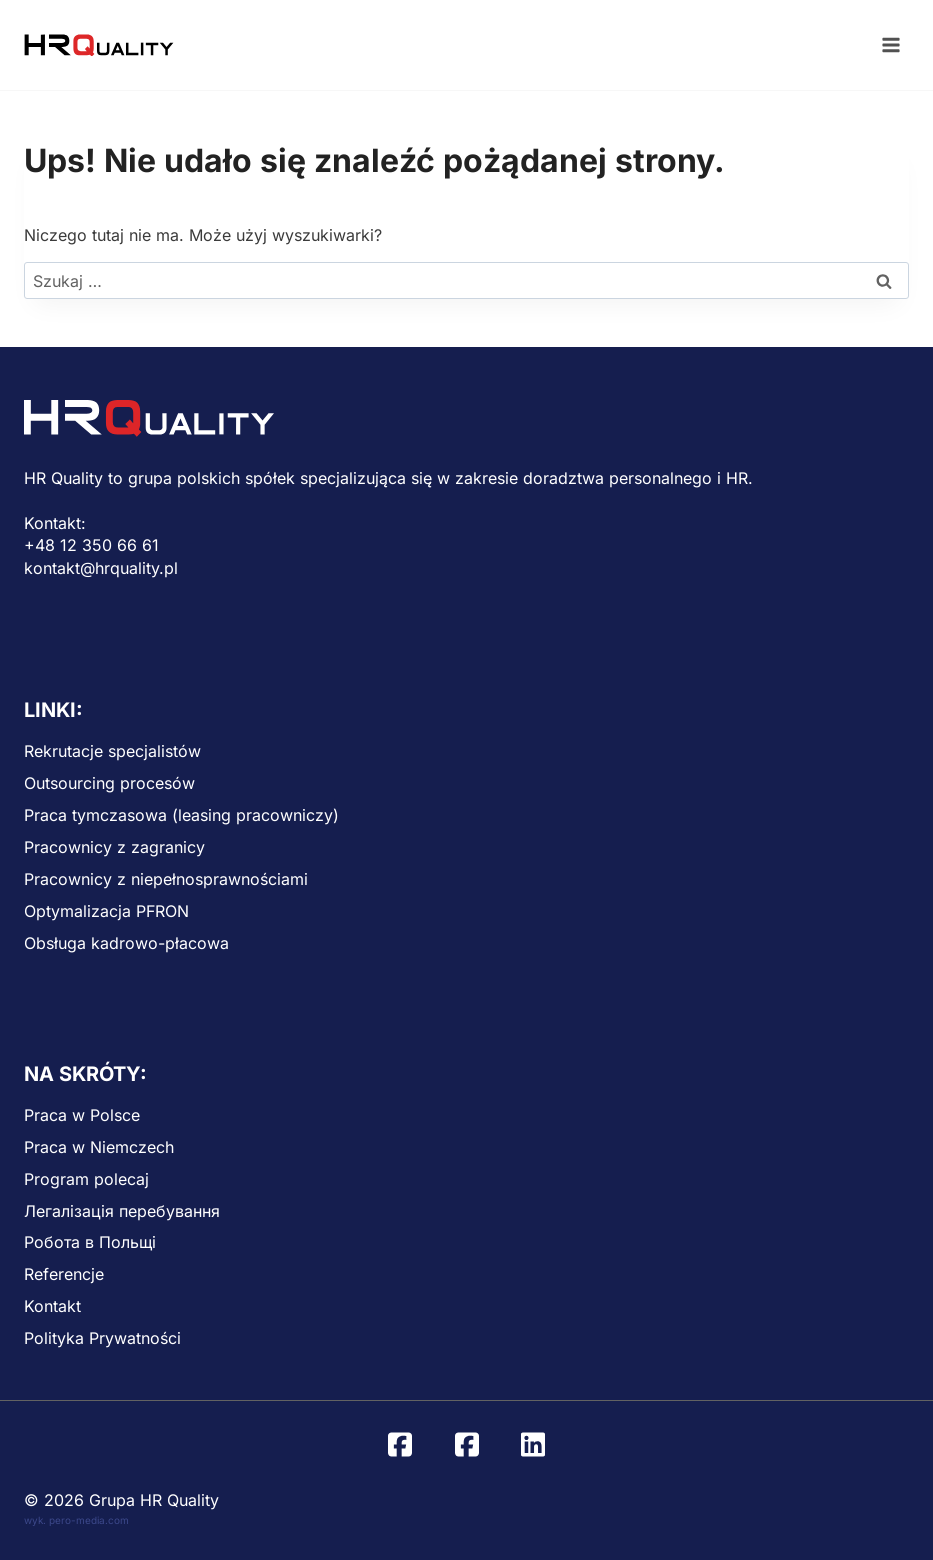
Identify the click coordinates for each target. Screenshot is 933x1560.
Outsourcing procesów (109, 783)
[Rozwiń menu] (890, 44)
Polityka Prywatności (102, 1338)
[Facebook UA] (467, 1445)
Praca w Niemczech (99, 1147)
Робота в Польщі (90, 1242)
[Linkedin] (533, 1445)
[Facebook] (400, 1445)
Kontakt (52, 1306)
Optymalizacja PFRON (106, 911)
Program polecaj (86, 1179)
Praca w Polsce (82, 1115)
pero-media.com (89, 1520)
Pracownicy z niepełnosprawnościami (166, 879)
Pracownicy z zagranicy (114, 847)
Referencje (64, 1274)
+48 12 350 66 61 (91, 545)
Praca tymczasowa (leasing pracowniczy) (181, 815)
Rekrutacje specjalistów (112, 751)
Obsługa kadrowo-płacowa (126, 943)
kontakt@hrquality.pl (101, 568)
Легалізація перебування (122, 1211)
